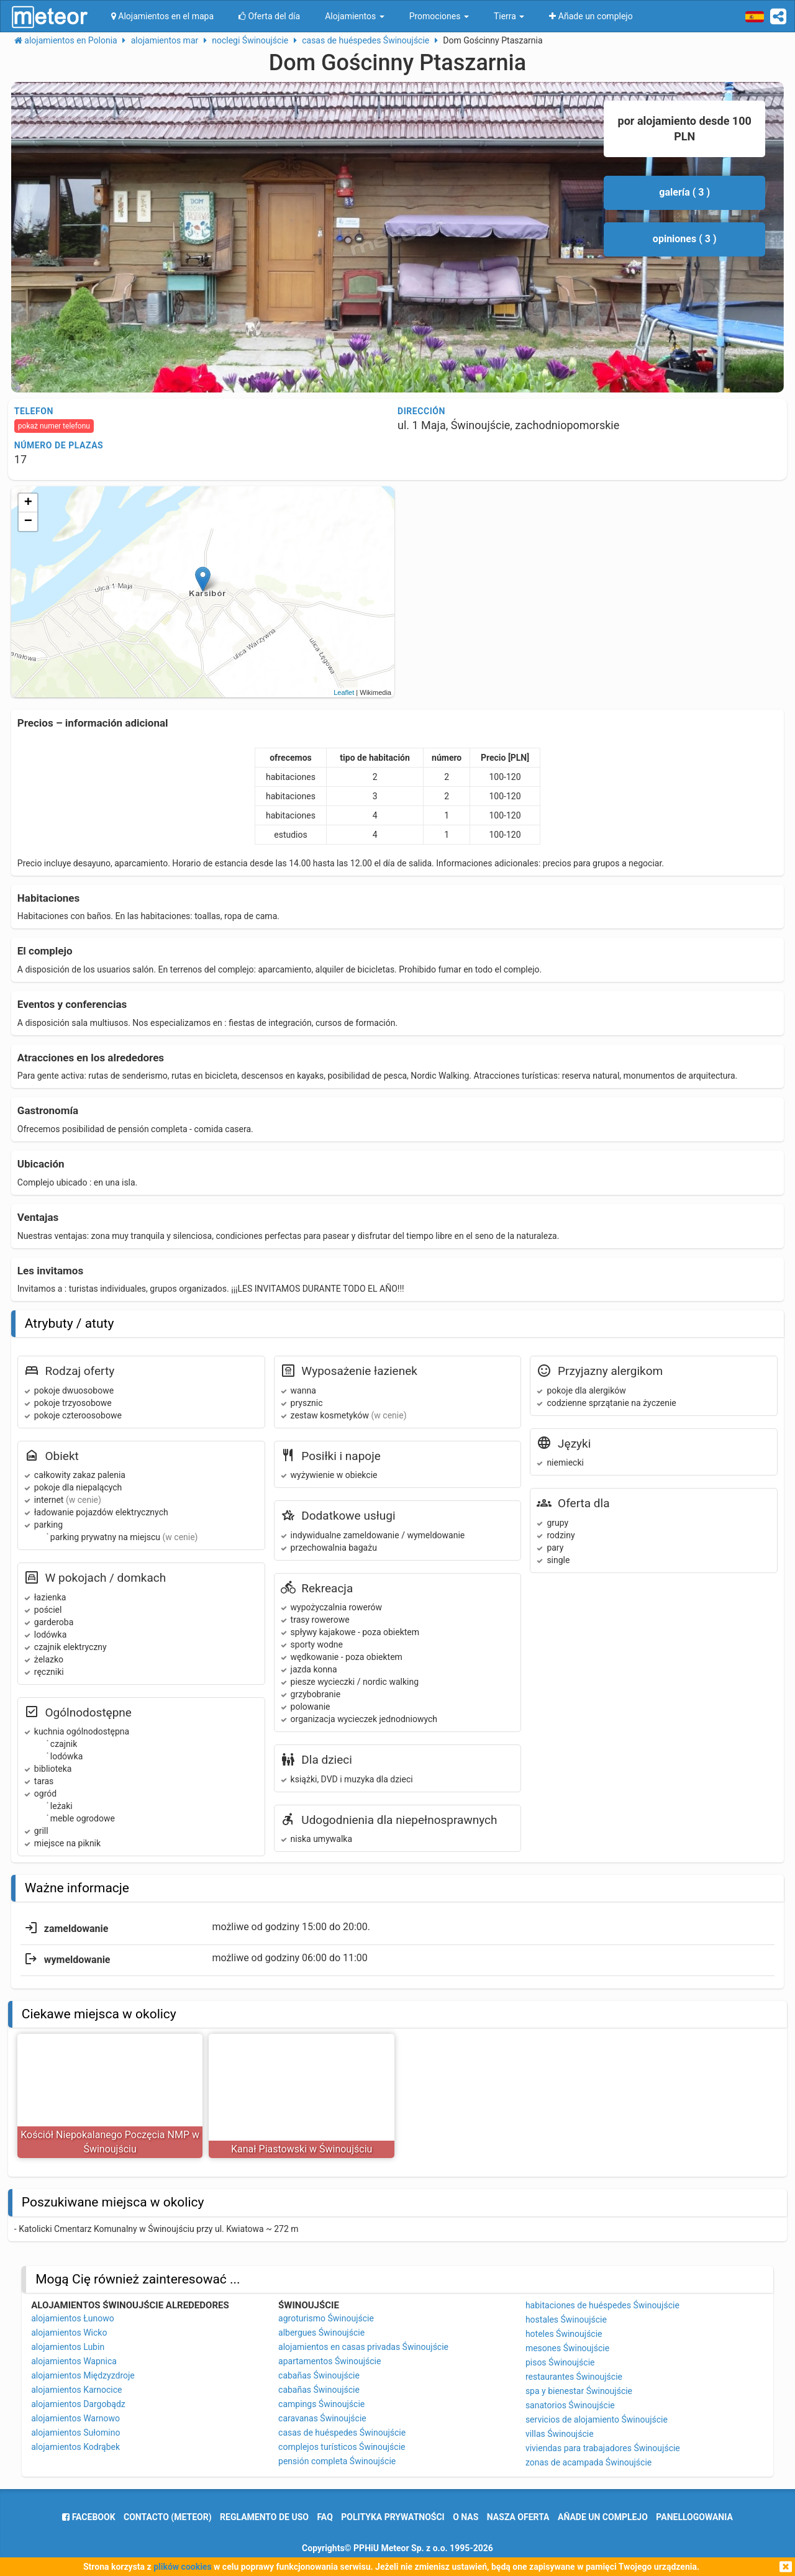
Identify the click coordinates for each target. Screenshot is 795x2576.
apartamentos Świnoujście (329, 2361)
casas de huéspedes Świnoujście (342, 2433)
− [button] (28, 521)
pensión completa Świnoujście (337, 2461)
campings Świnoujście (321, 2404)
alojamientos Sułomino (75, 2433)
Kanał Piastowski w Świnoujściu (301, 2149)
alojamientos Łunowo (72, 2318)
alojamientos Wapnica (74, 2361)
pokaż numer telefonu (54, 426)
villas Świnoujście (559, 2434)
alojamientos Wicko (69, 2333)
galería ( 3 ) (684, 192)
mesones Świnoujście (567, 2348)
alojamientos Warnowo (75, 2418)
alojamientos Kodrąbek (75, 2447)
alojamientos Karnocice (76, 2390)
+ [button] (28, 503)
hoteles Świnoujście (563, 2334)
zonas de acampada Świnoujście (588, 2462)
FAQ (324, 2517)
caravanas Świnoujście (322, 2418)
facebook (88, 2517)
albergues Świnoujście (321, 2333)
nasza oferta (518, 2517)
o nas (465, 2517)
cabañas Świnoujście (319, 2375)
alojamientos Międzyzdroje (83, 2375)
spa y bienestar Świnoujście (578, 2391)
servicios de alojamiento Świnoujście (596, 2419)
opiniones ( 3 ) (685, 239)
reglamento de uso (264, 2517)
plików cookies (182, 2567)
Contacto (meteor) (168, 2517)
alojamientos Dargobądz (78, 2404)
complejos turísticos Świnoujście (341, 2447)
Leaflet (344, 692)
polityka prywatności (392, 2517)
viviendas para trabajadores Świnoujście (602, 2448)
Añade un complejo (603, 2517)
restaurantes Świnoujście (573, 2377)
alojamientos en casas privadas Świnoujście (363, 2347)
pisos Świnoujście (560, 2362)
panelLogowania (694, 2517)
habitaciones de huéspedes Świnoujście (602, 2305)
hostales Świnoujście (566, 2319)
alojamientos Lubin (67, 2347)
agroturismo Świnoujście (326, 2318)
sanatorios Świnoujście (570, 2405)
